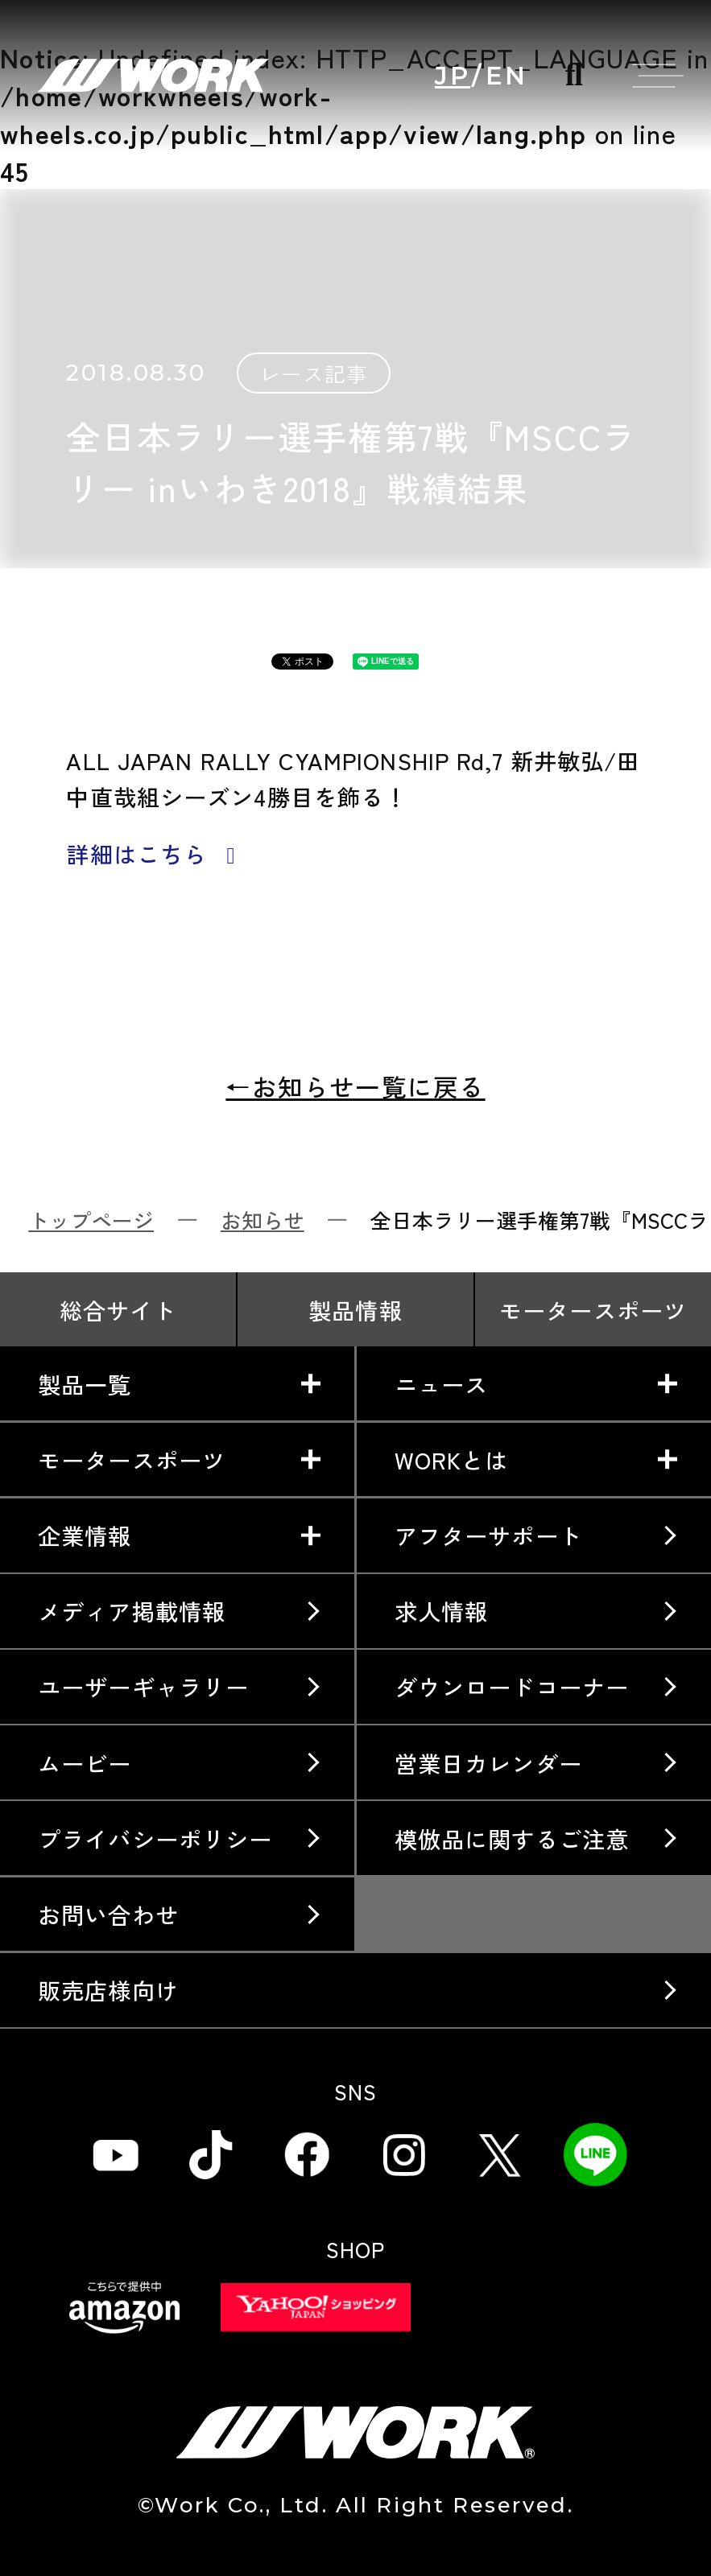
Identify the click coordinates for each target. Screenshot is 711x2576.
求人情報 (442, 1610)
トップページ (91, 1219)
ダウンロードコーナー (512, 1686)
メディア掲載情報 (131, 1610)
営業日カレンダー (488, 1762)
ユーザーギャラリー (143, 1686)
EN (506, 76)
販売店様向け (108, 1989)
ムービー (85, 1762)
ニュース (442, 1383)
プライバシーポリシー (155, 1838)
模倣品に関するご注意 (512, 1838)
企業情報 (85, 1535)
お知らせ (262, 1219)
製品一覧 (85, 1383)
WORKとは (452, 1459)
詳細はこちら (155, 854)
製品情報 (355, 1309)
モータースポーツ (593, 1309)
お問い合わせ (108, 1914)
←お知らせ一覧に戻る (355, 1086)
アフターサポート (488, 1535)
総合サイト (118, 1309)
